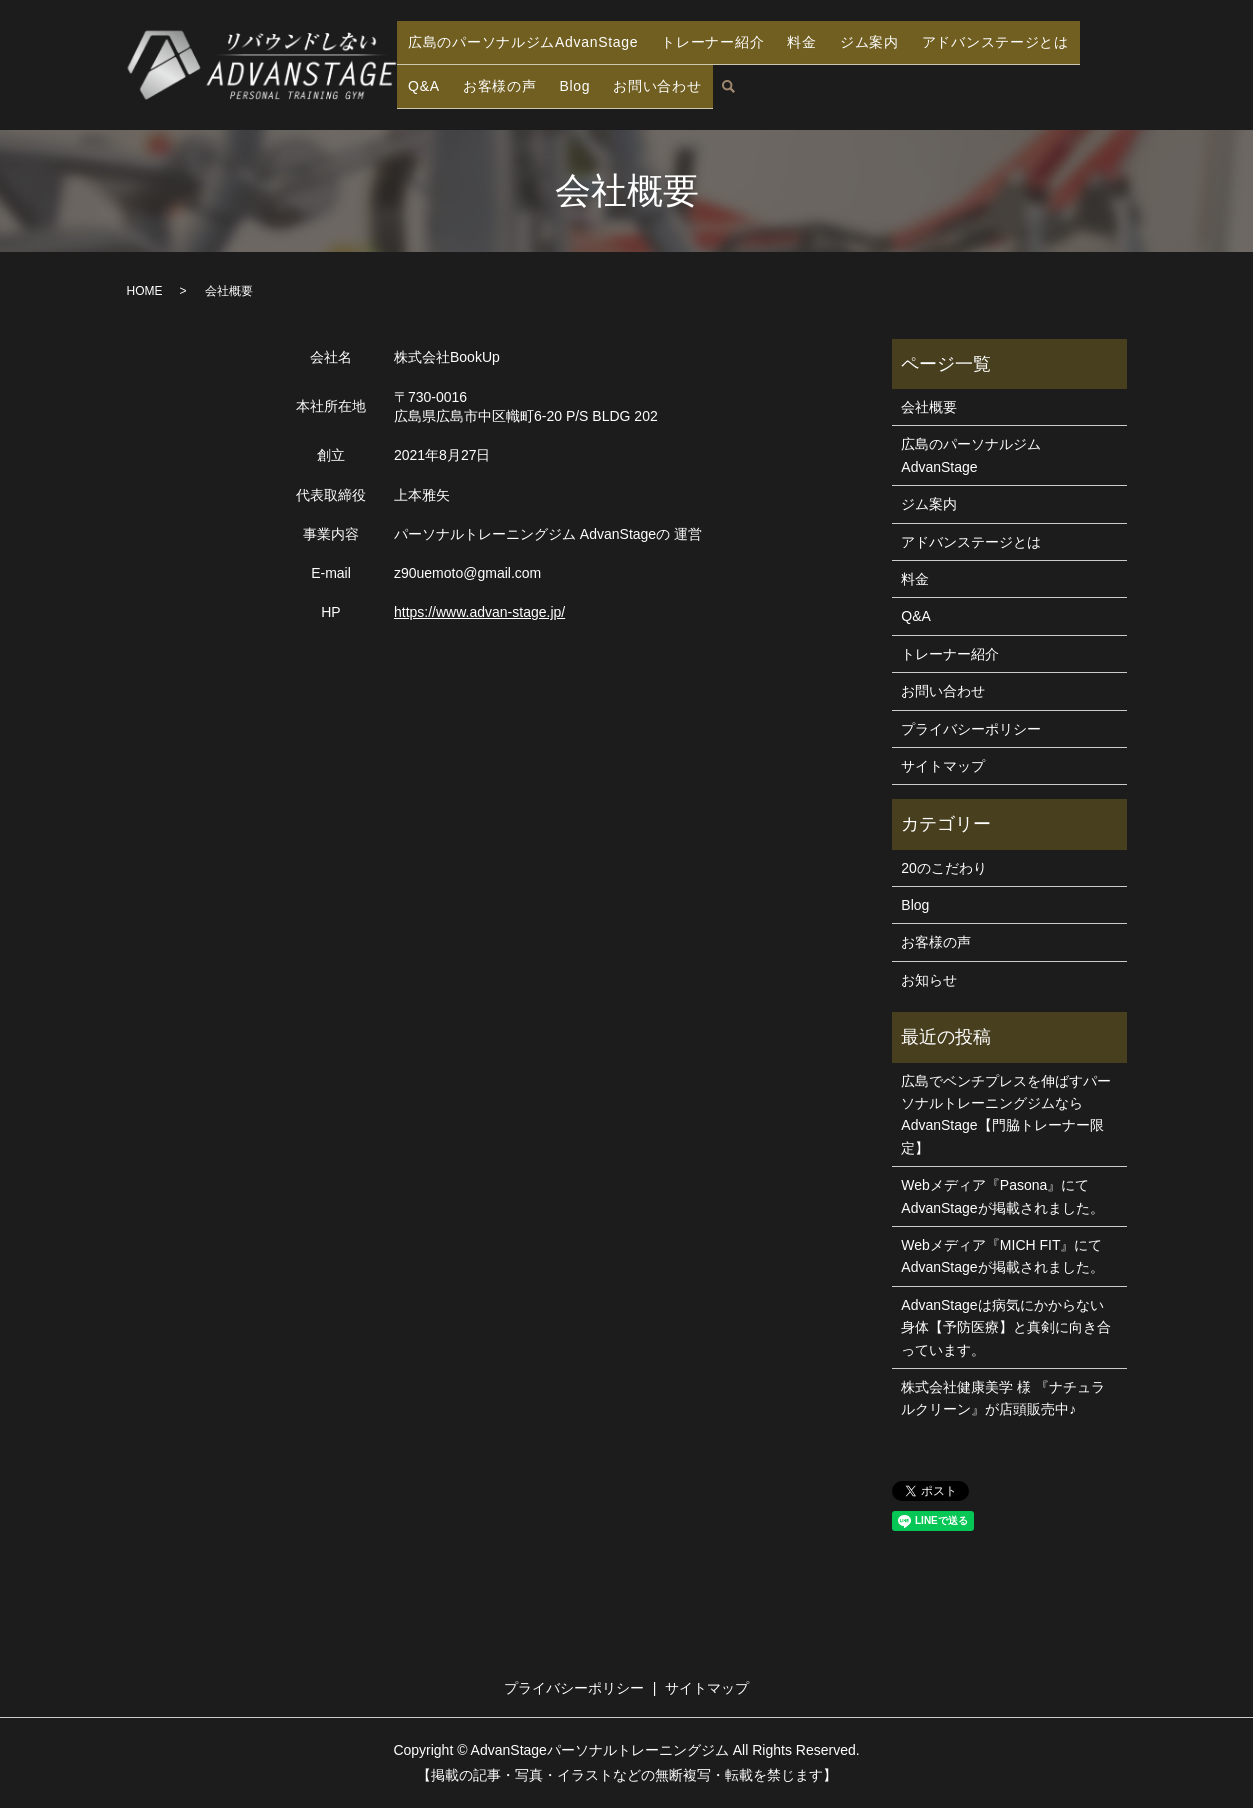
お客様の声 (493, 79)
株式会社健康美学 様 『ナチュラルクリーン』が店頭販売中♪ (1003, 1398)
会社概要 (929, 407)
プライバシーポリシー (971, 729)
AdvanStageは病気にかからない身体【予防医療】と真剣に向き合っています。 (1006, 1327)
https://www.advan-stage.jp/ (479, 612)
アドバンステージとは (1004, 48)
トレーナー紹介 (730, 48)
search (715, 81)
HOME (145, 291)
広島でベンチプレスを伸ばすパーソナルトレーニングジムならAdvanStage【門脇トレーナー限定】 (1006, 1114)
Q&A (422, 79)
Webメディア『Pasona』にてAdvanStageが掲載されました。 (1002, 1196)
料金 (816, 48)
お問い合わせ (645, 79)
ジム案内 (878, 48)
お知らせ (929, 980)
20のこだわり (944, 868)
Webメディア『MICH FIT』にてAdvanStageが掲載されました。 (1002, 1256)
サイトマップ (943, 766)
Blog (565, 79)
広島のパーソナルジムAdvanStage (532, 48)
